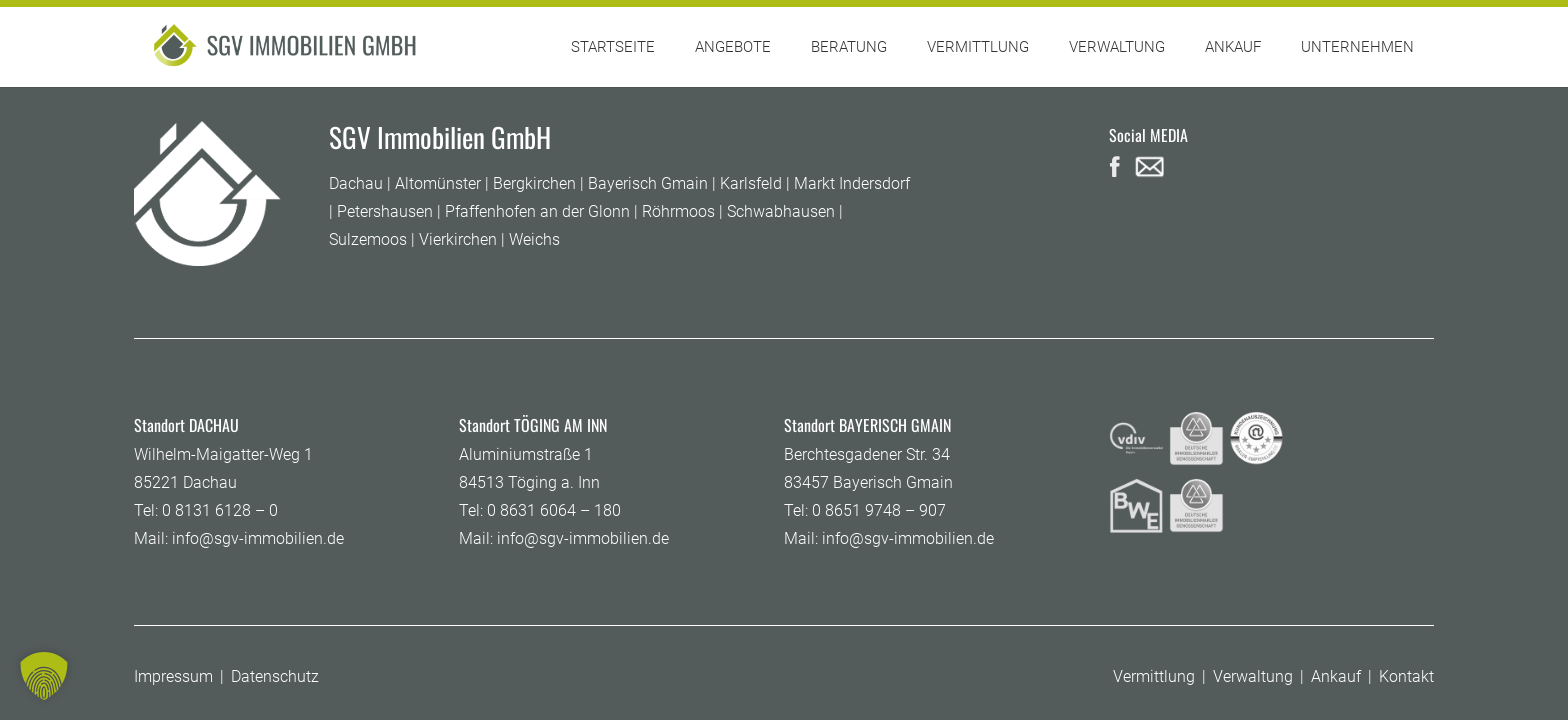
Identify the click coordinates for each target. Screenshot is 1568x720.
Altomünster (438, 183)
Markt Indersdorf (852, 183)
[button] (44, 676)
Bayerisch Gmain (648, 183)
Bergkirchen (534, 183)
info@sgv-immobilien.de (258, 538)
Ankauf (1336, 676)
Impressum (173, 676)
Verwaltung (1253, 676)
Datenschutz (275, 676)
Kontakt (1406, 676)
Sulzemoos (368, 239)
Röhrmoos (678, 211)
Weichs (534, 239)
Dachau (356, 183)
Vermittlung (1154, 676)
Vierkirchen (458, 239)
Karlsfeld (751, 183)
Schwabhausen (781, 211)
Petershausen (385, 211)
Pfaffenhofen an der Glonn (537, 211)
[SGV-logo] (287, 47)
